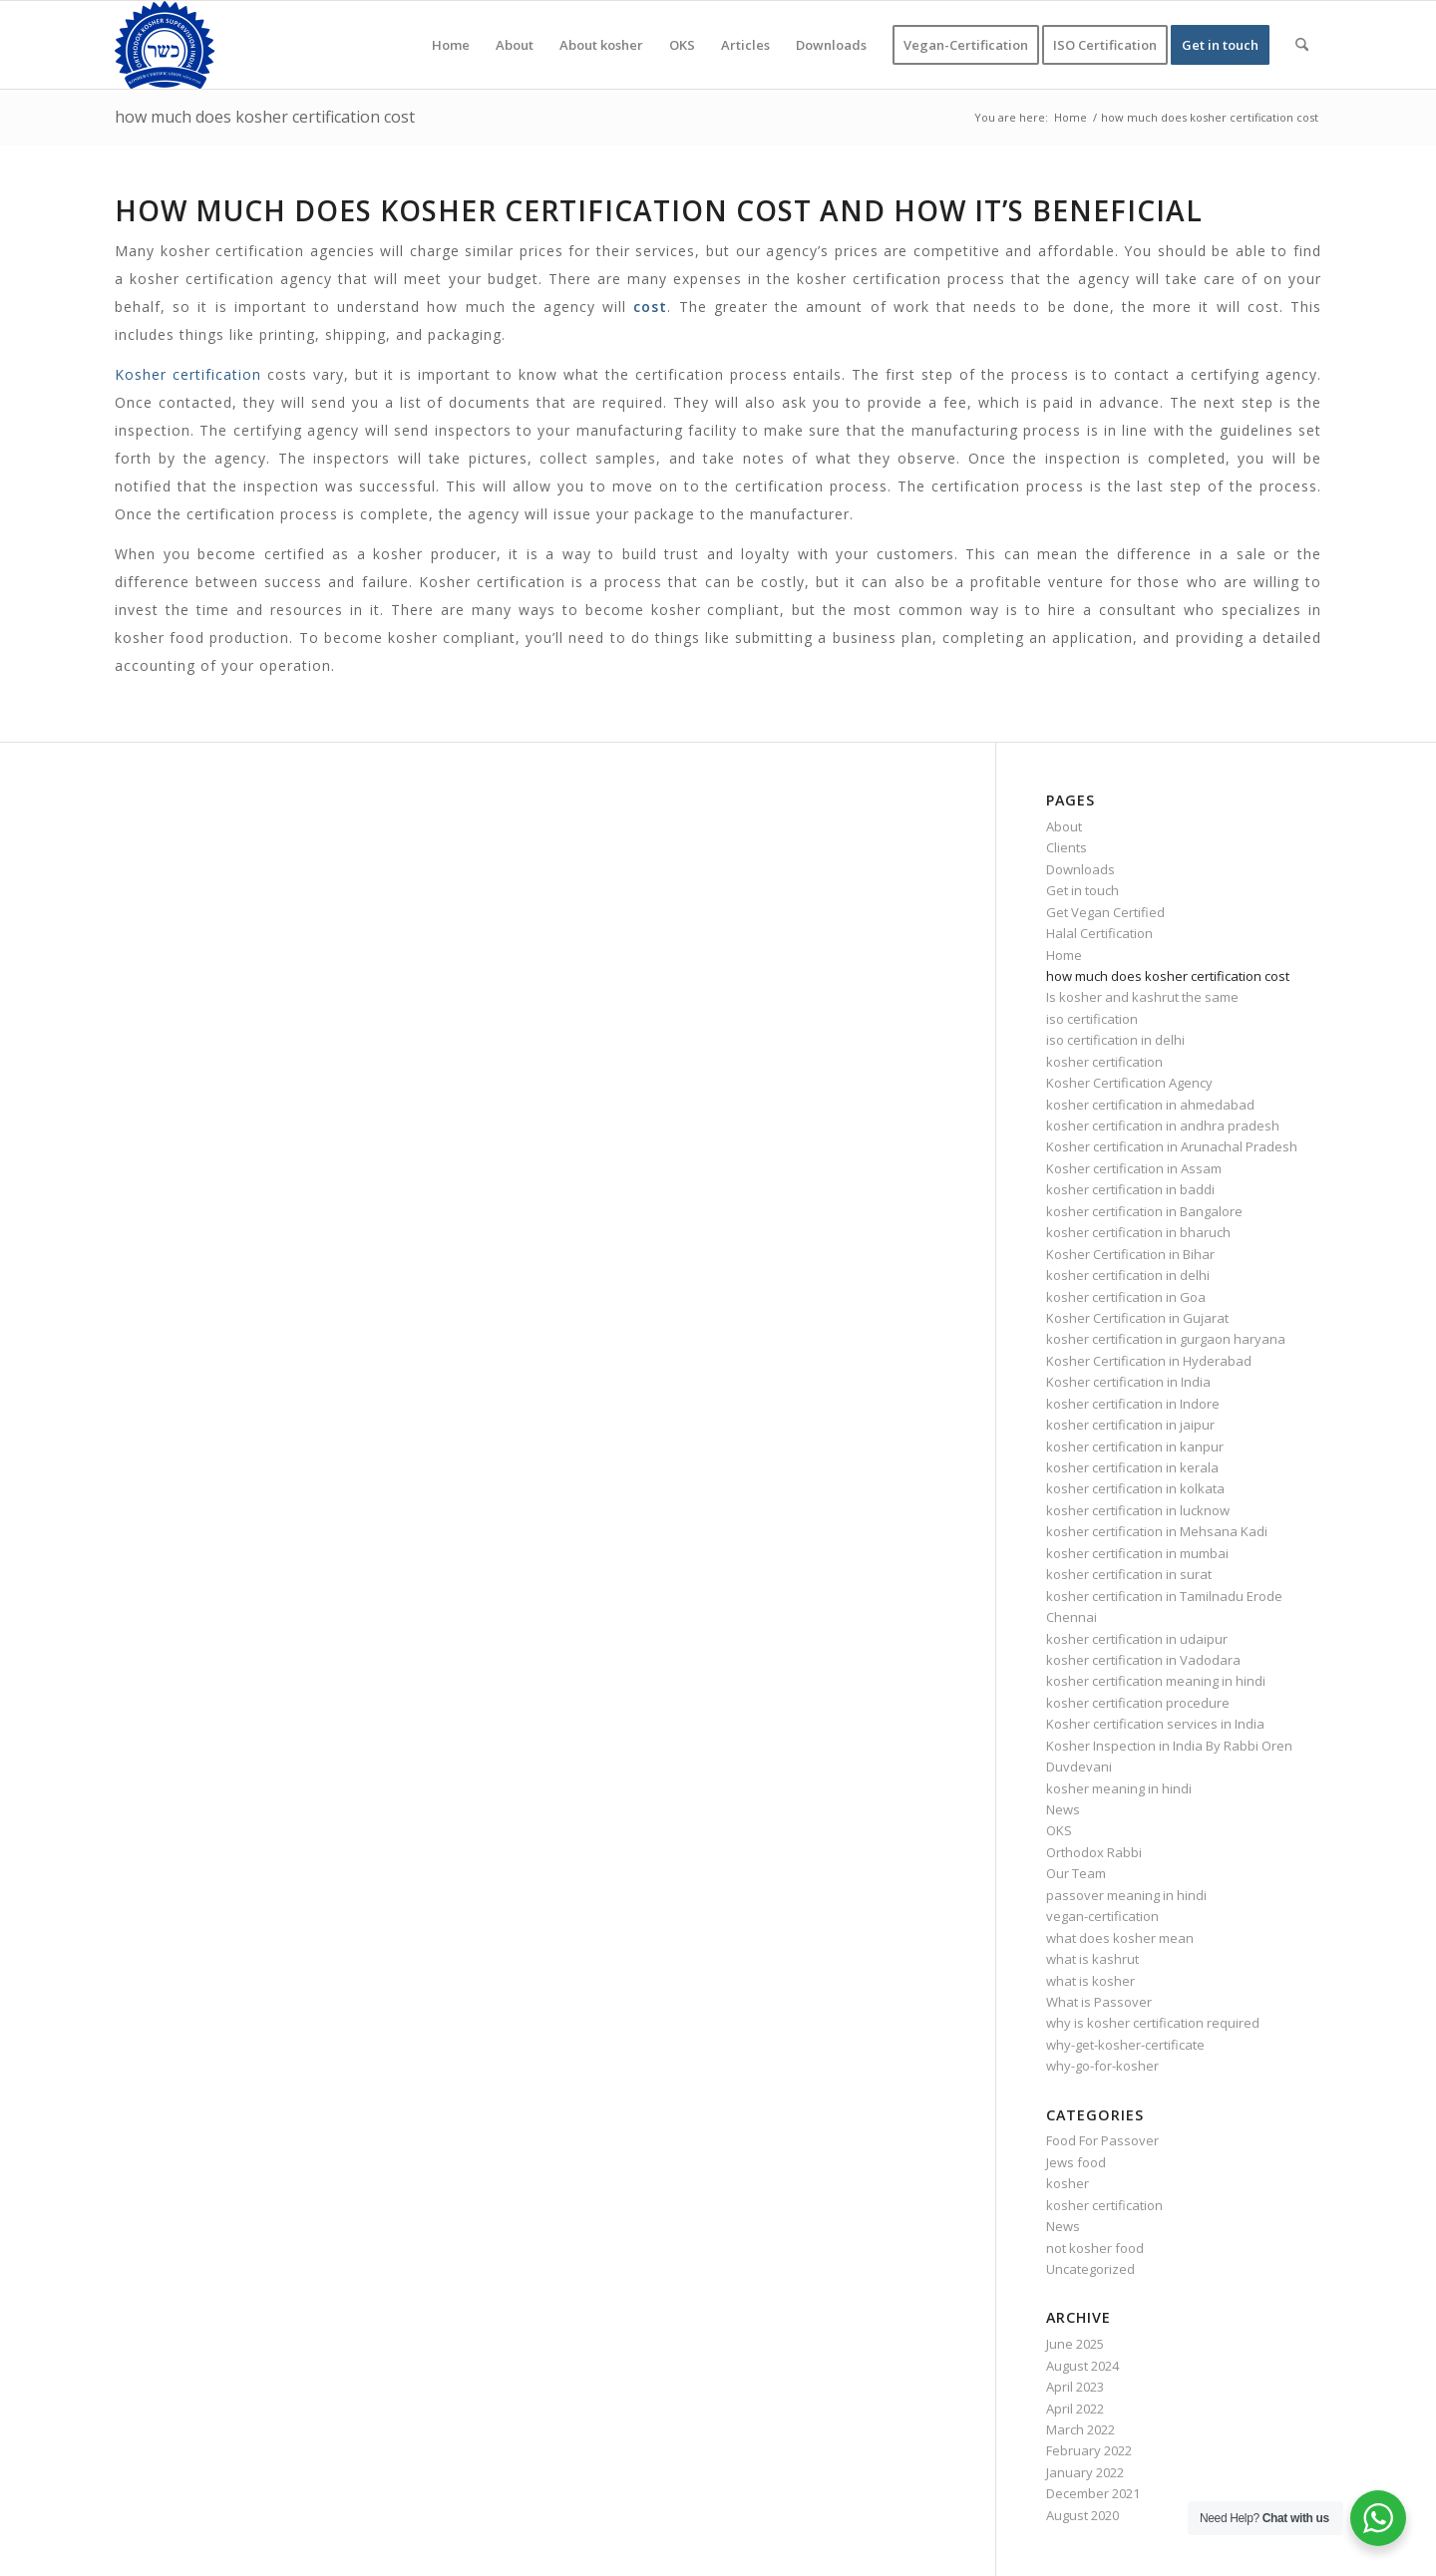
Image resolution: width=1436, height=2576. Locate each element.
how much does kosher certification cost (265, 117)
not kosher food (1095, 2248)
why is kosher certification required (1152, 2023)
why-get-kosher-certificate (1125, 2045)
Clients (1066, 847)
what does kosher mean (1120, 1938)
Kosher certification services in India (1155, 1724)
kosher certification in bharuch (1138, 1232)
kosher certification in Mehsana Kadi (1156, 1531)
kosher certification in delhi (1128, 1275)
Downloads (1080, 869)
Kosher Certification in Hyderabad (1149, 1361)
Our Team (1076, 1873)
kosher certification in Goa (1126, 1297)
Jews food (1076, 2162)
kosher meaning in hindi (1119, 1788)
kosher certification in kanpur (1135, 1446)
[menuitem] (451, 45)
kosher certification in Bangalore (1144, 1211)
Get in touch (1082, 890)
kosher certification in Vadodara (1143, 1660)
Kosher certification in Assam (1134, 1168)
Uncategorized (1090, 2269)
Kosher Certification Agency (1129, 1083)
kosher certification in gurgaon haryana (1165, 1339)
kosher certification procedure (1138, 1703)
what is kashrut (1092, 1959)
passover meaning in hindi (1126, 1895)
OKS (1059, 1830)
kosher (1067, 2183)
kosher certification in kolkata (1135, 1488)
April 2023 (1075, 2387)
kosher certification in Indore (1133, 1404)
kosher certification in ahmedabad (1150, 1105)
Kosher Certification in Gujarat (1137, 1318)
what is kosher (1090, 1981)
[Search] (1301, 45)
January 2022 (1085, 2472)
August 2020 (1082, 2515)
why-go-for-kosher (1102, 2066)
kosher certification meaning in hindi (1155, 1681)
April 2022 (1075, 2408)
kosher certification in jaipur (1130, 1425)
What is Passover (1099, 2002)
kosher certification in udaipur (1137, 1639)
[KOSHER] (164, 45)
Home (1064, 955)
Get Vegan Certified (1105, 912)
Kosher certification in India (1128, 1382)
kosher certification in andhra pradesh (1162, 1125)
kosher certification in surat (1129, 1574)
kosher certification (1104, 1062)
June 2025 (1075, 2344)
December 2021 (1093, 2493)
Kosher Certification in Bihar (1130, 1254)
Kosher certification (188, 374)
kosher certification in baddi (1130, 1189)
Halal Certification (1099, 933)
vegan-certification (1102, 1916)
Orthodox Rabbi (1094, 1852)
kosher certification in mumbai (1137, 1553)
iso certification (1092, 1019)
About (1064, 826)
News (1063, 1809)
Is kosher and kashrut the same (1142, 997)
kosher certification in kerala (1132, 1467)
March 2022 (1080, 2429)
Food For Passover (1102, 2140)
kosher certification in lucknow (1138, 1510)
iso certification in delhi (1115, 1040)
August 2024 (1082, 2366)
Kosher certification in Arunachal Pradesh (1171, 1146)
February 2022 (1089, 2450)
